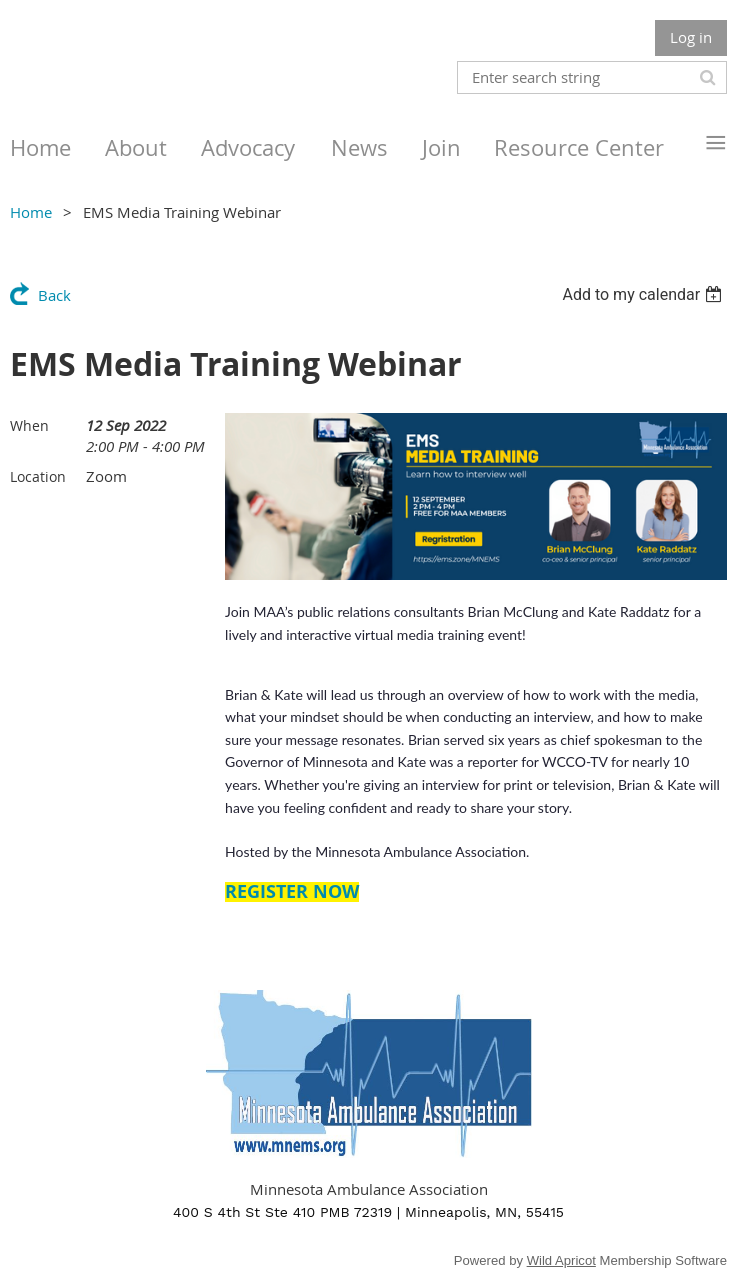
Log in (691, 37)
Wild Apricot (561, 1260)
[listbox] (644, 294)
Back (54, 295)
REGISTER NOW (292, 891)
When (29, 425)
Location (38, 476)
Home (31, 212)
